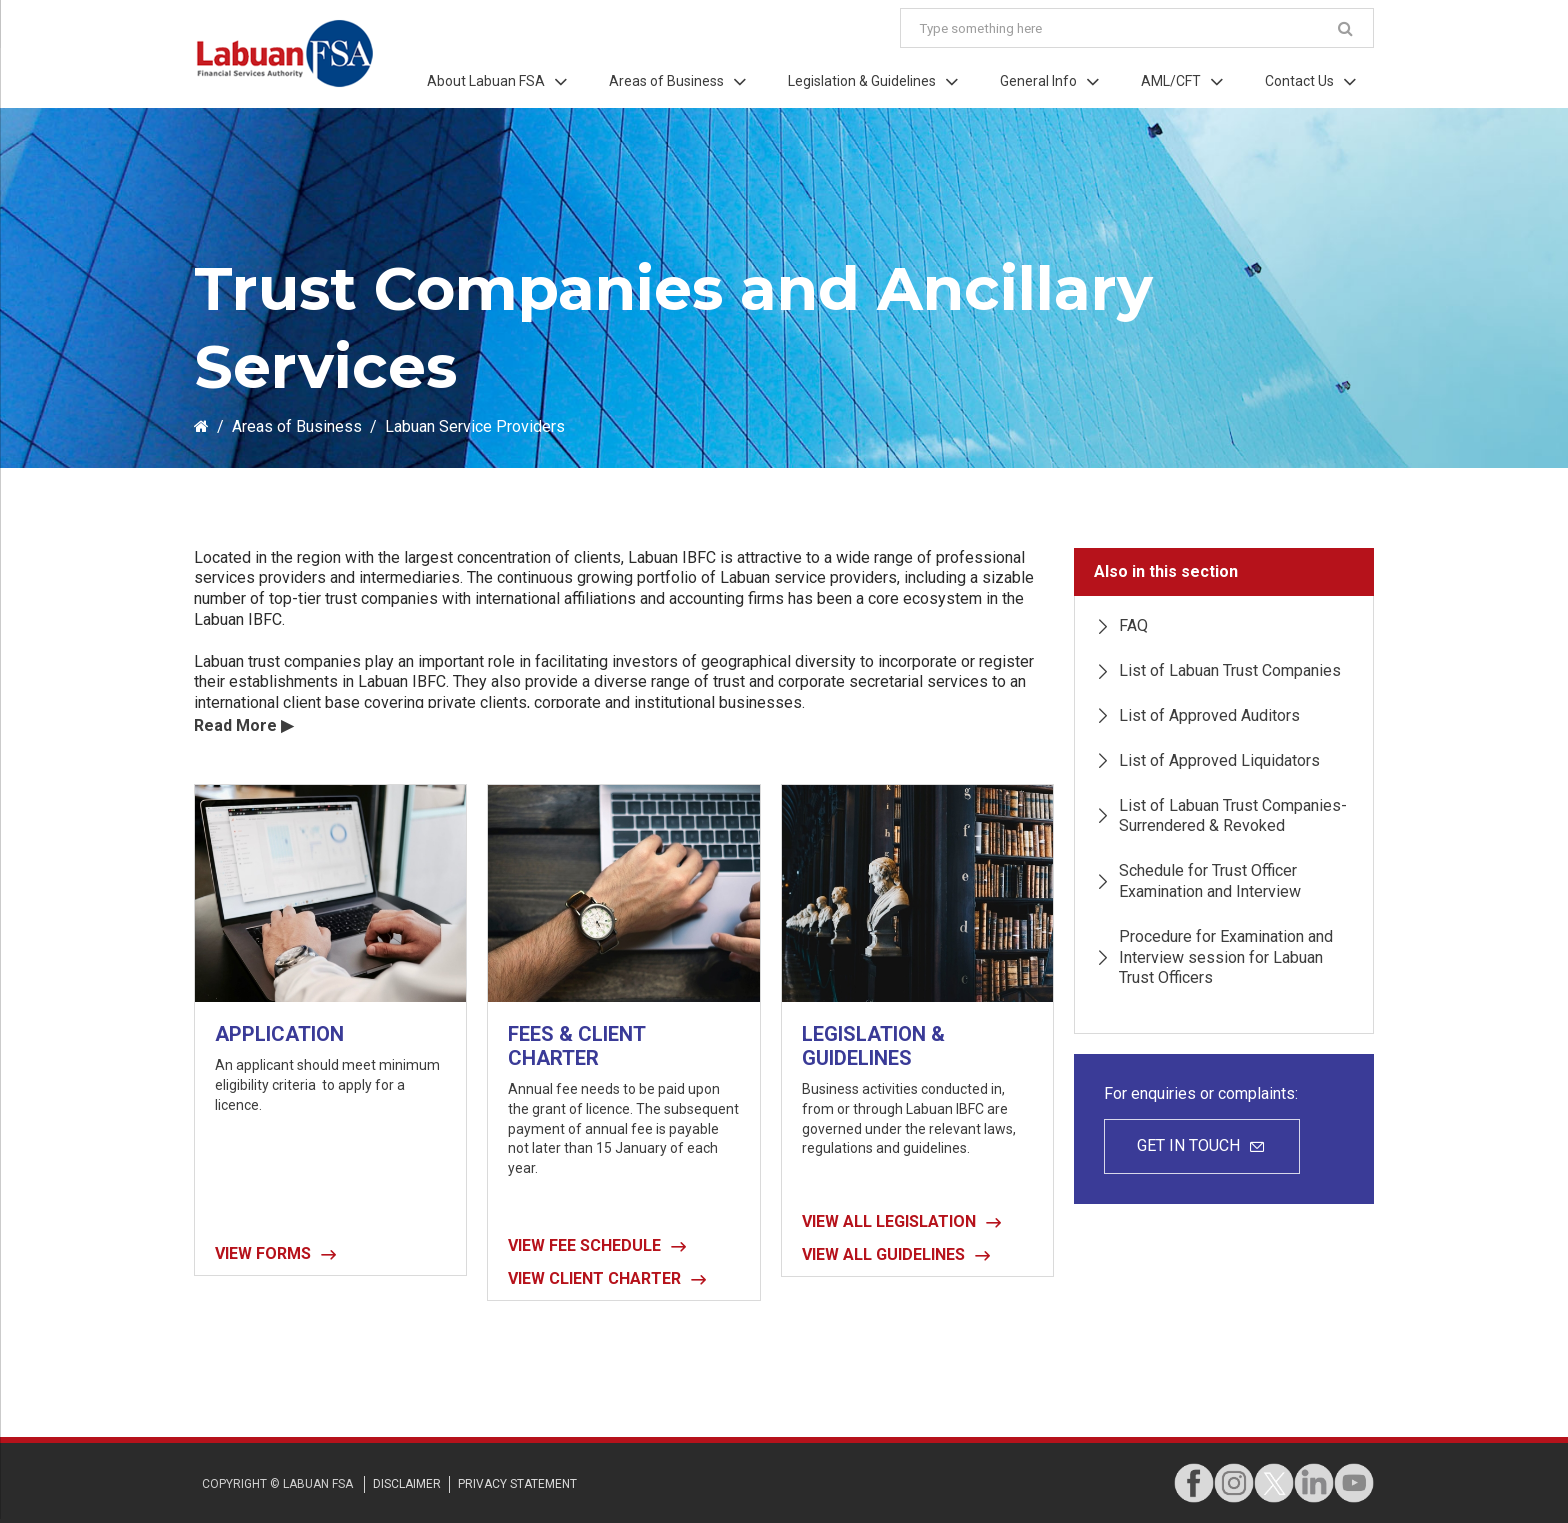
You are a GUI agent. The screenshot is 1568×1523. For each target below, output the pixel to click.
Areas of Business (666, 81)
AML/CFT (1171, 81)
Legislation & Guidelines (862, 81)
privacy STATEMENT (517, 1484)
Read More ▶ (243, 725)
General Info (1038, 81)
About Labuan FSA (486, 81)
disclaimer (407, 1484)
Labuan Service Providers (475, 426)
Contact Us (1299, 81)
